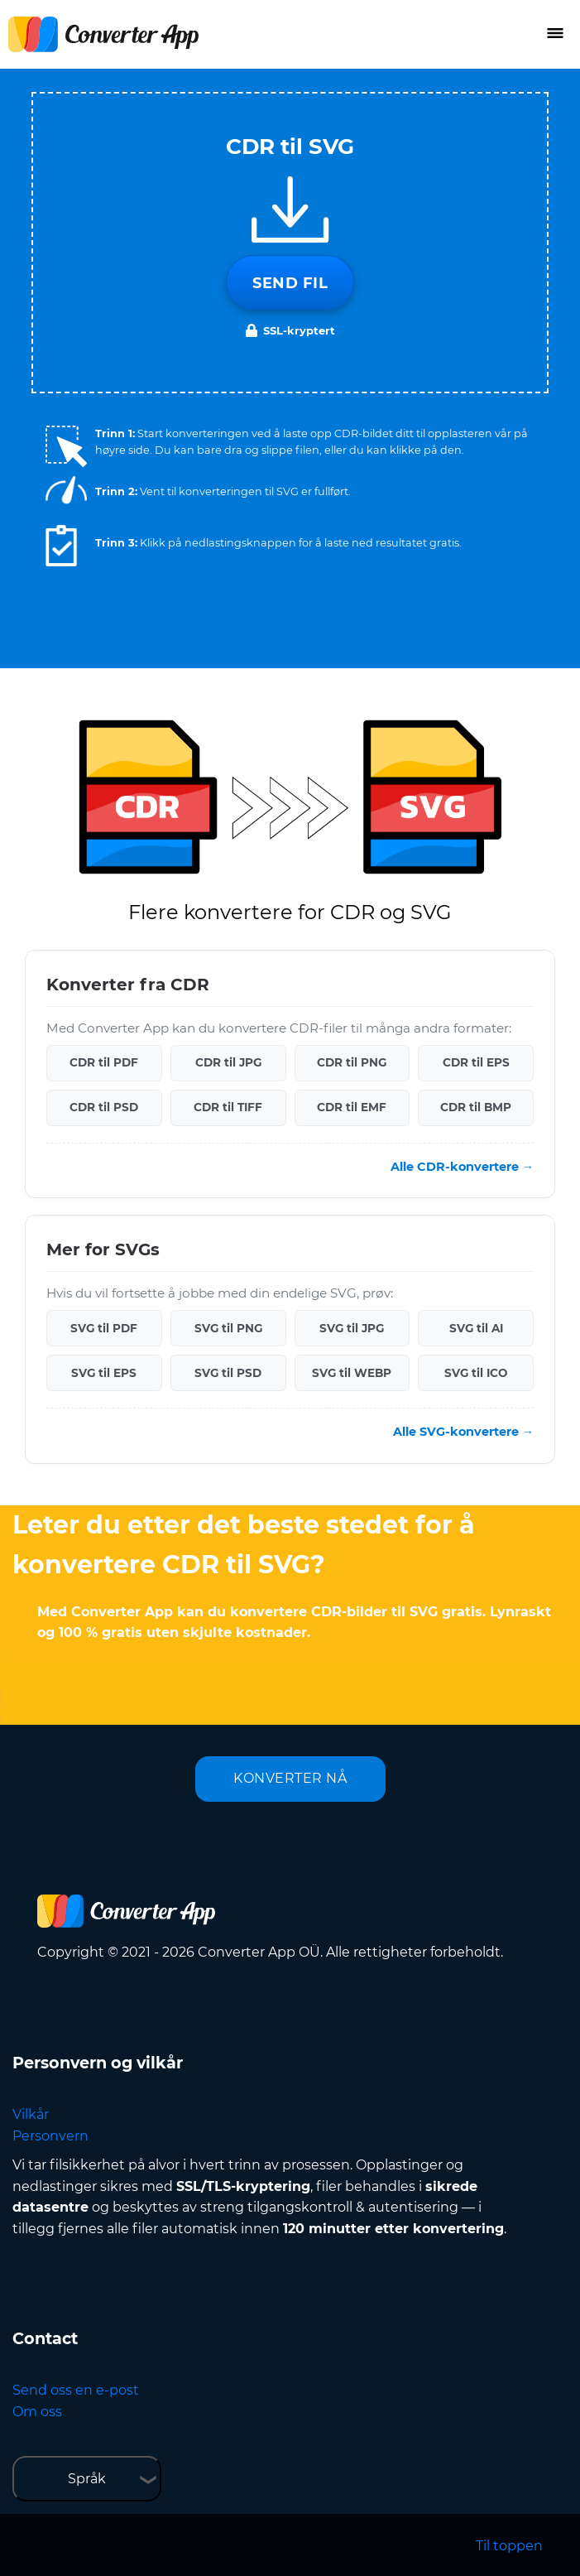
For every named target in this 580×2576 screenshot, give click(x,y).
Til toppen (509, 2546)
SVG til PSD (227, 1372)
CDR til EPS (476, 1062)
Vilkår (30, 2114)
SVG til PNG (228, 1328)
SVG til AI (476, 1328)
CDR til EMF (351, 1107)
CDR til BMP (475, 1107)
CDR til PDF (104, 1062)
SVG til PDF (103, 1328)
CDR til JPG (228, 1062)
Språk (87, 2479)
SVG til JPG (351, 1328)
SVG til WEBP (351, 1372)
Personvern (50, 2136)
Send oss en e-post (75, 2390)
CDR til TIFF (228, 1107)
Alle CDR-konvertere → (462, 1166)
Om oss (37, 2412)
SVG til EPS (104, 1372)
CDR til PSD (104, 1107)
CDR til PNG (351, 1062)
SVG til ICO (475, 1372)
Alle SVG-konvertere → (463, 1431)
